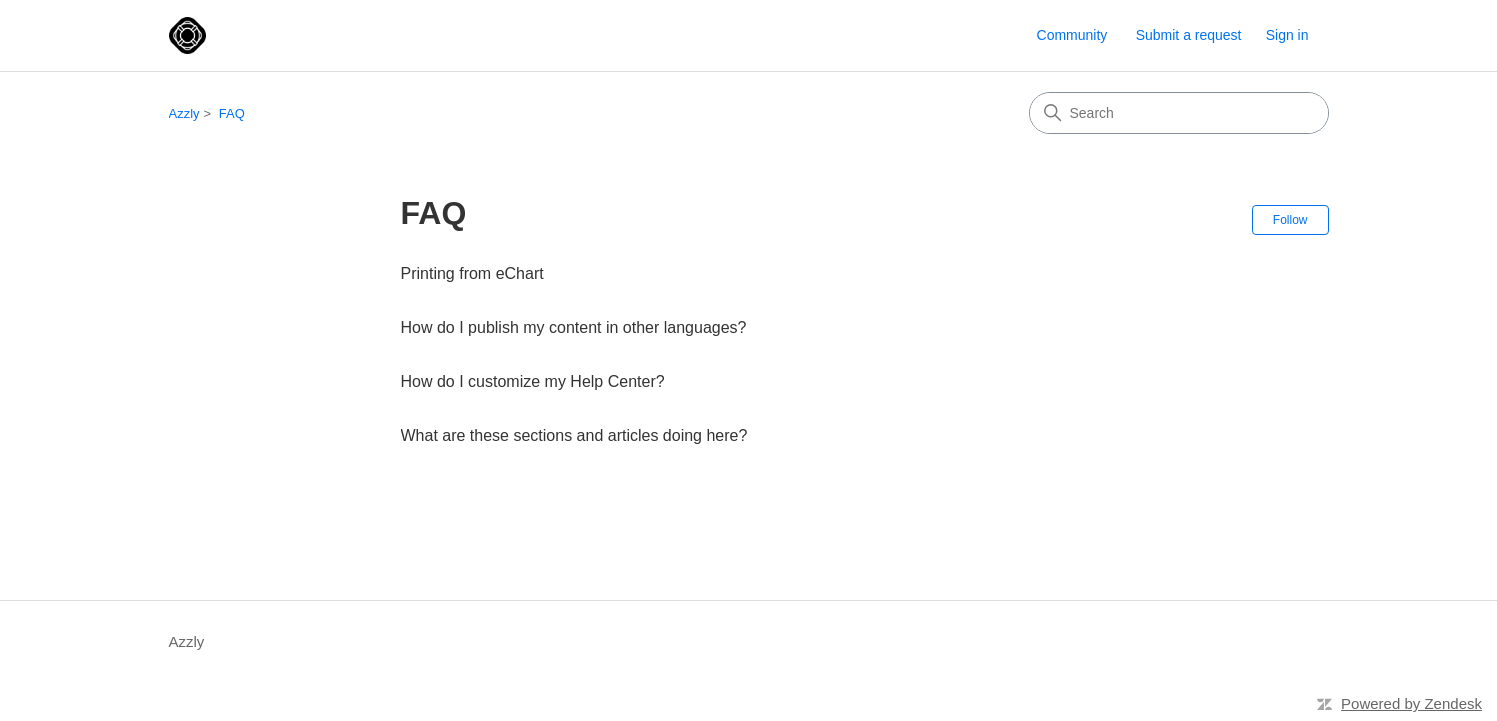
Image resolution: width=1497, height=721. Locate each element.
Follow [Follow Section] (1290, 220)
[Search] (1179, 113)
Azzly (184, 113)
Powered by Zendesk (1411, 703)
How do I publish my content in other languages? (574, 327)
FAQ (232, 113)
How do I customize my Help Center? (533, 381)
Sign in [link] (1287, 35)
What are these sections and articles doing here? (574, 435)
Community (1072, 35)
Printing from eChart (472, 273)
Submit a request (1189, 35)
